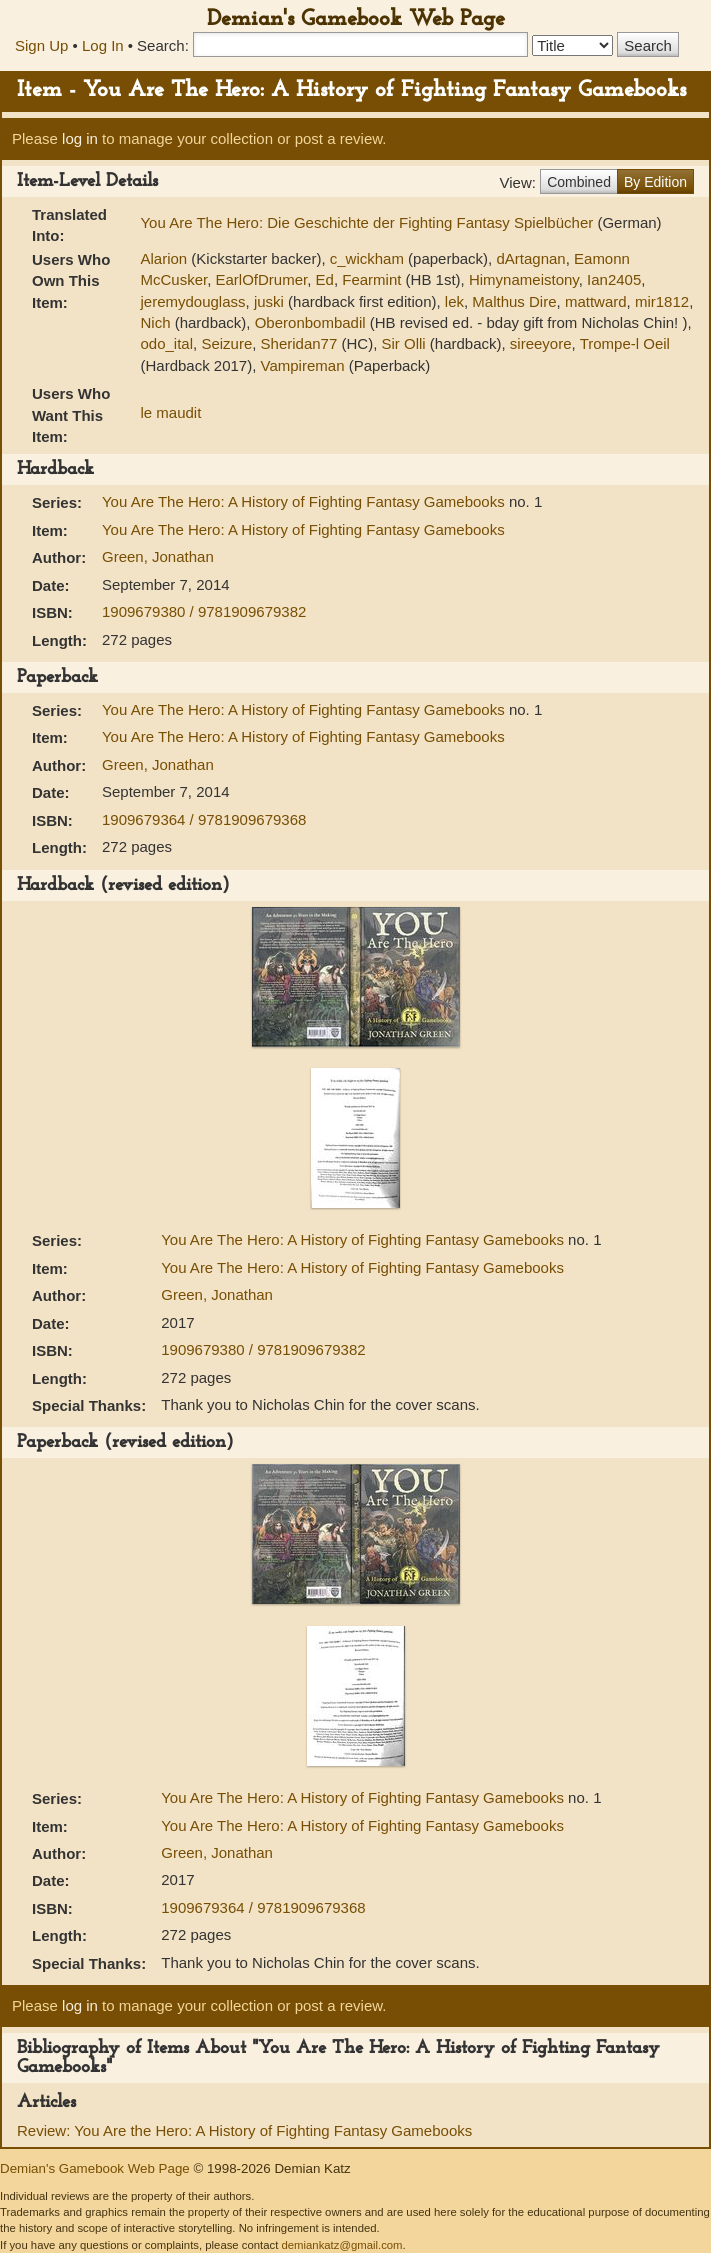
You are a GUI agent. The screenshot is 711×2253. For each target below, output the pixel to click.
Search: (163, 45)
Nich (155, 322)
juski (269, 301)
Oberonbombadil (310, 322)
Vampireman (303, 365)
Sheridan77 (299, 343)
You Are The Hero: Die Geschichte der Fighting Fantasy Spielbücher (368, 222)
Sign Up (41, 45)
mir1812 (662, 301)
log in (80, 138)
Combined (579, 182)
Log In (103, 45)
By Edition (655, 182)
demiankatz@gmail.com (341, 2245)
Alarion (163, 258)
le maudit (170, 412)
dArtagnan (530, 258)
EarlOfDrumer (262, 279)
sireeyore (541, 343)
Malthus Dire (514, 301)
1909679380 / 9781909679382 (204, 611)
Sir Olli (403, 343)
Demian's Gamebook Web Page (356, 19)
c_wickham (367, 258)
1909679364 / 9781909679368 (204, 819)
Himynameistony (524, 279)
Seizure (226, 343)
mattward (596, 301)
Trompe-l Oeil (625, 343)
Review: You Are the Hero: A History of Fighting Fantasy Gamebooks (244, 2130)
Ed (325, 279)
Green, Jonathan (158, 556)
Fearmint (371, 279)
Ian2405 (614, 279)
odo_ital (166, 343)
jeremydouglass (192, 301)
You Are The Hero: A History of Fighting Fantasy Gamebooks (305, 501)
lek (454, 301)
